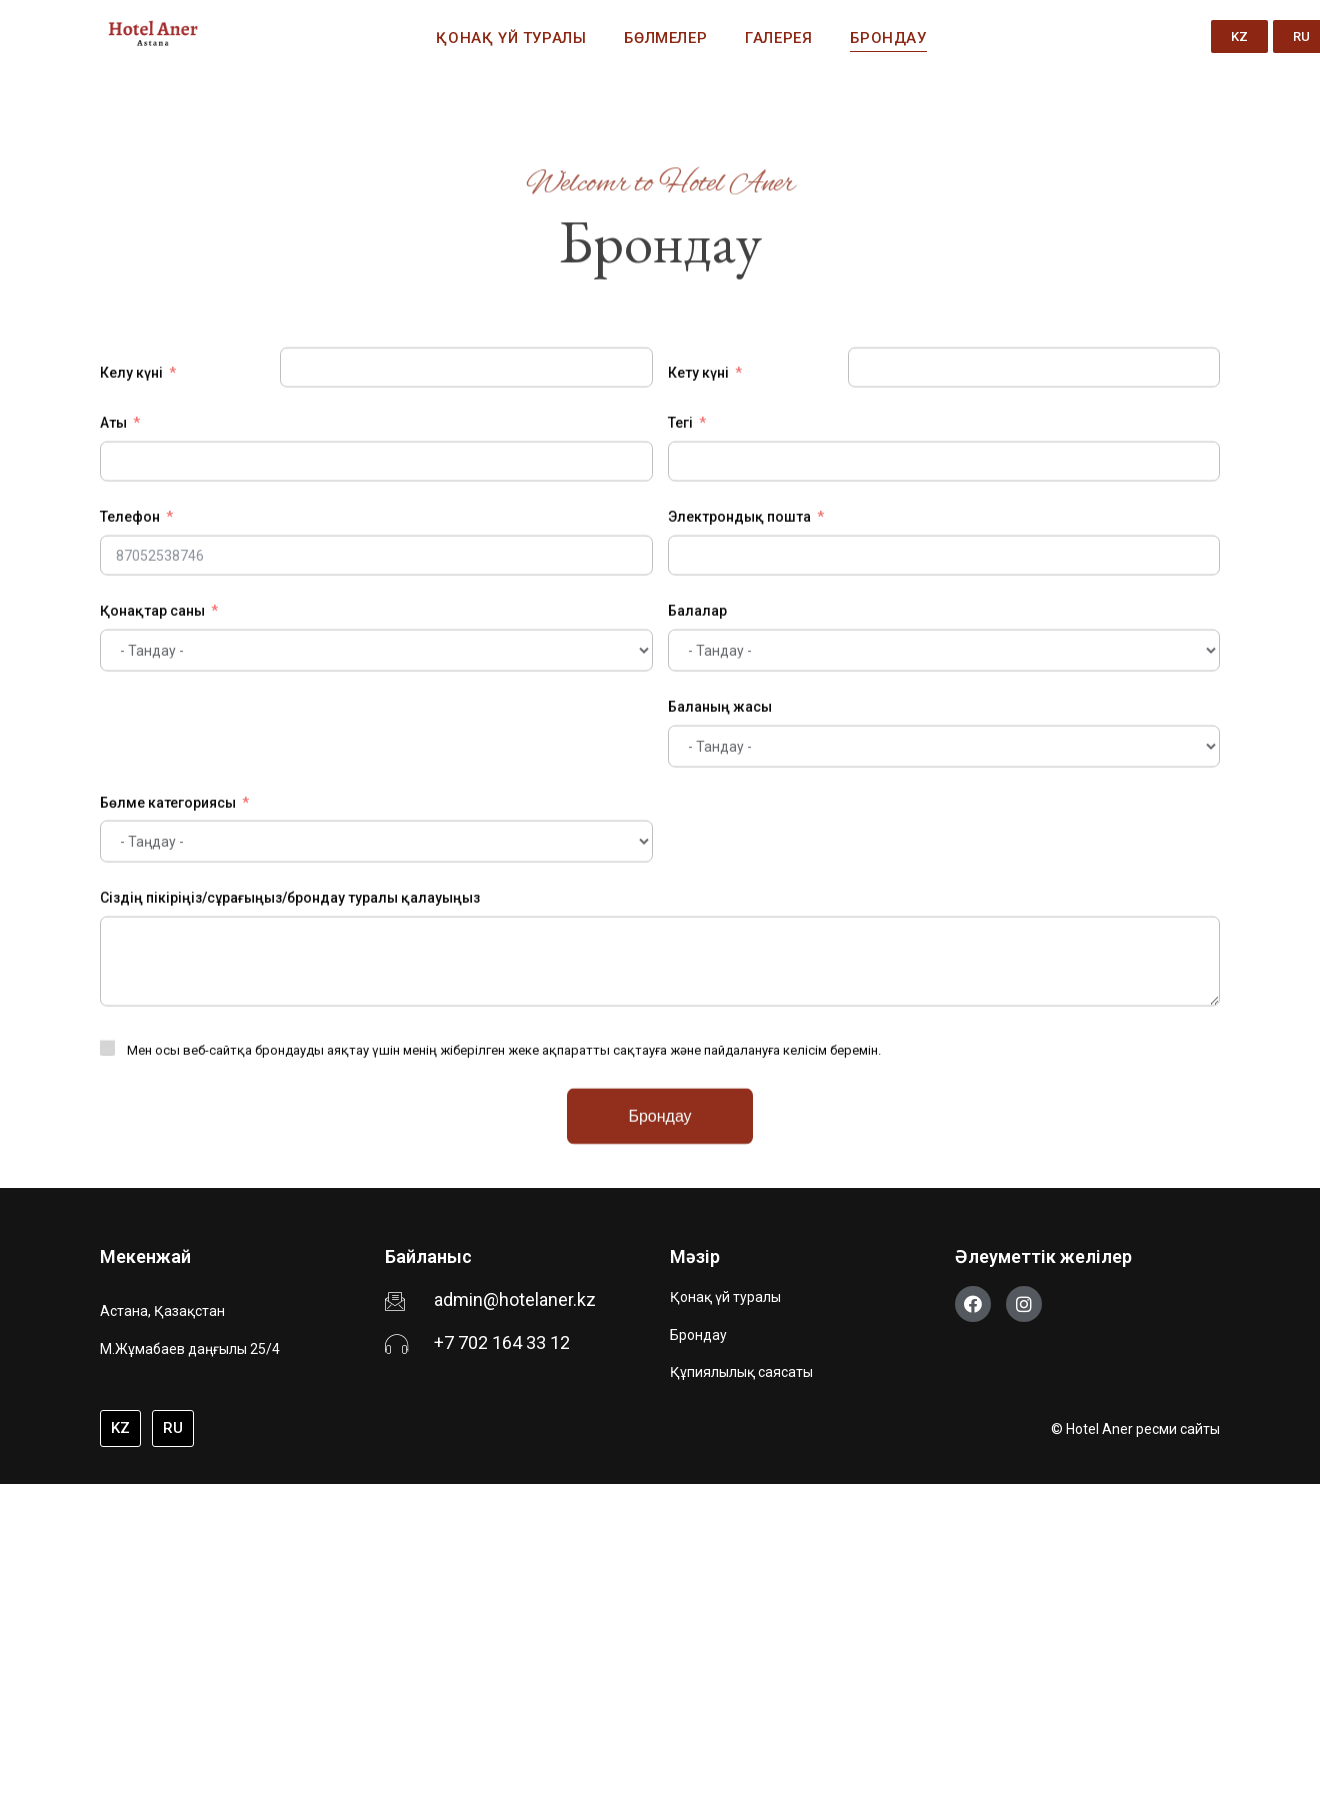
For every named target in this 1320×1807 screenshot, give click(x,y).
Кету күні (698, 562)
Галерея (778, 38)
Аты (113, 612)
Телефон (130, 706)
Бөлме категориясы (168, 991)
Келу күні (131, 562)
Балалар (697, 800)
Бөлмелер (665, 38)
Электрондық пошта (739, 706)
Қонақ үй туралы (511, 38)
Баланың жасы (720, 895)
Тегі (680, 612)
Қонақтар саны (152, 800)
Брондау (888, 38)
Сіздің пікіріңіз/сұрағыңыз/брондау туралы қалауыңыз (290, 1087)
